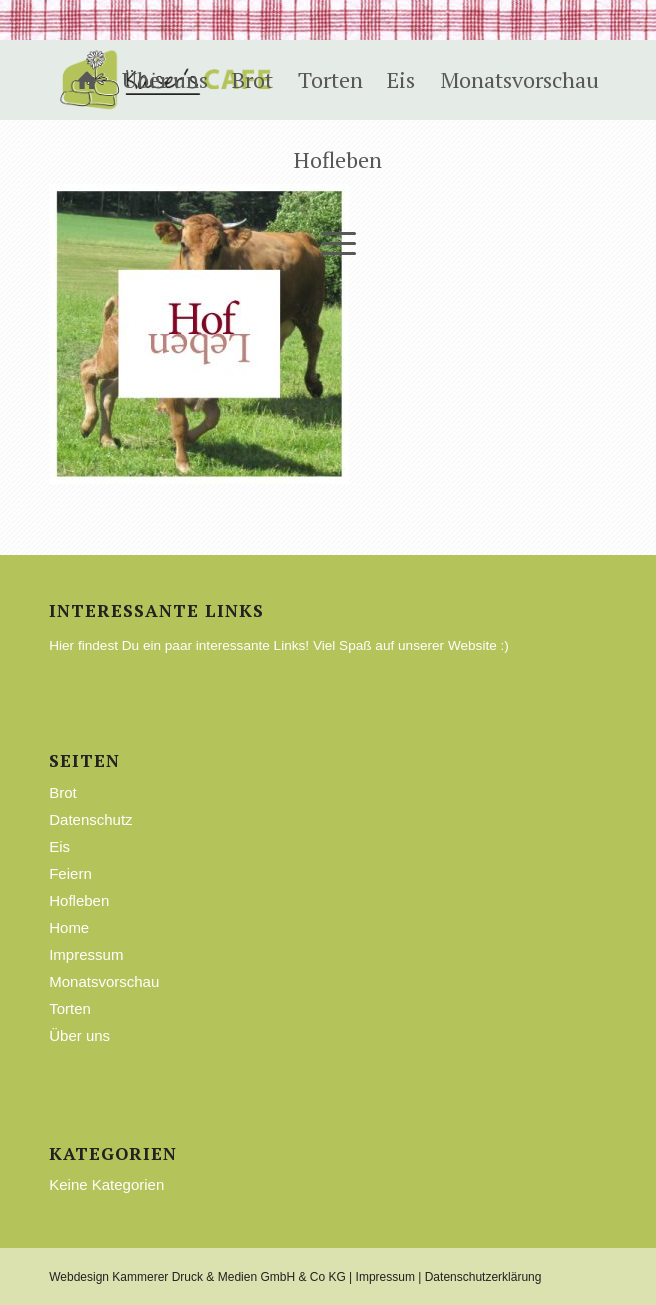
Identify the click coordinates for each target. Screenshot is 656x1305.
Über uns (79, 1035)
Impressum (86, 954)
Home (69, 927)
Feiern (70, 873)
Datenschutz (90, 819)
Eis (59, 846)
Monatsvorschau (104, 981)
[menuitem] (77, 80)
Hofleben (79, 900)
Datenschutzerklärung (483, 1277)
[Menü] (328, 240)
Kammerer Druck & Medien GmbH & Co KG (228, 1277)
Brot (63, 792)
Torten (70, 1008)
